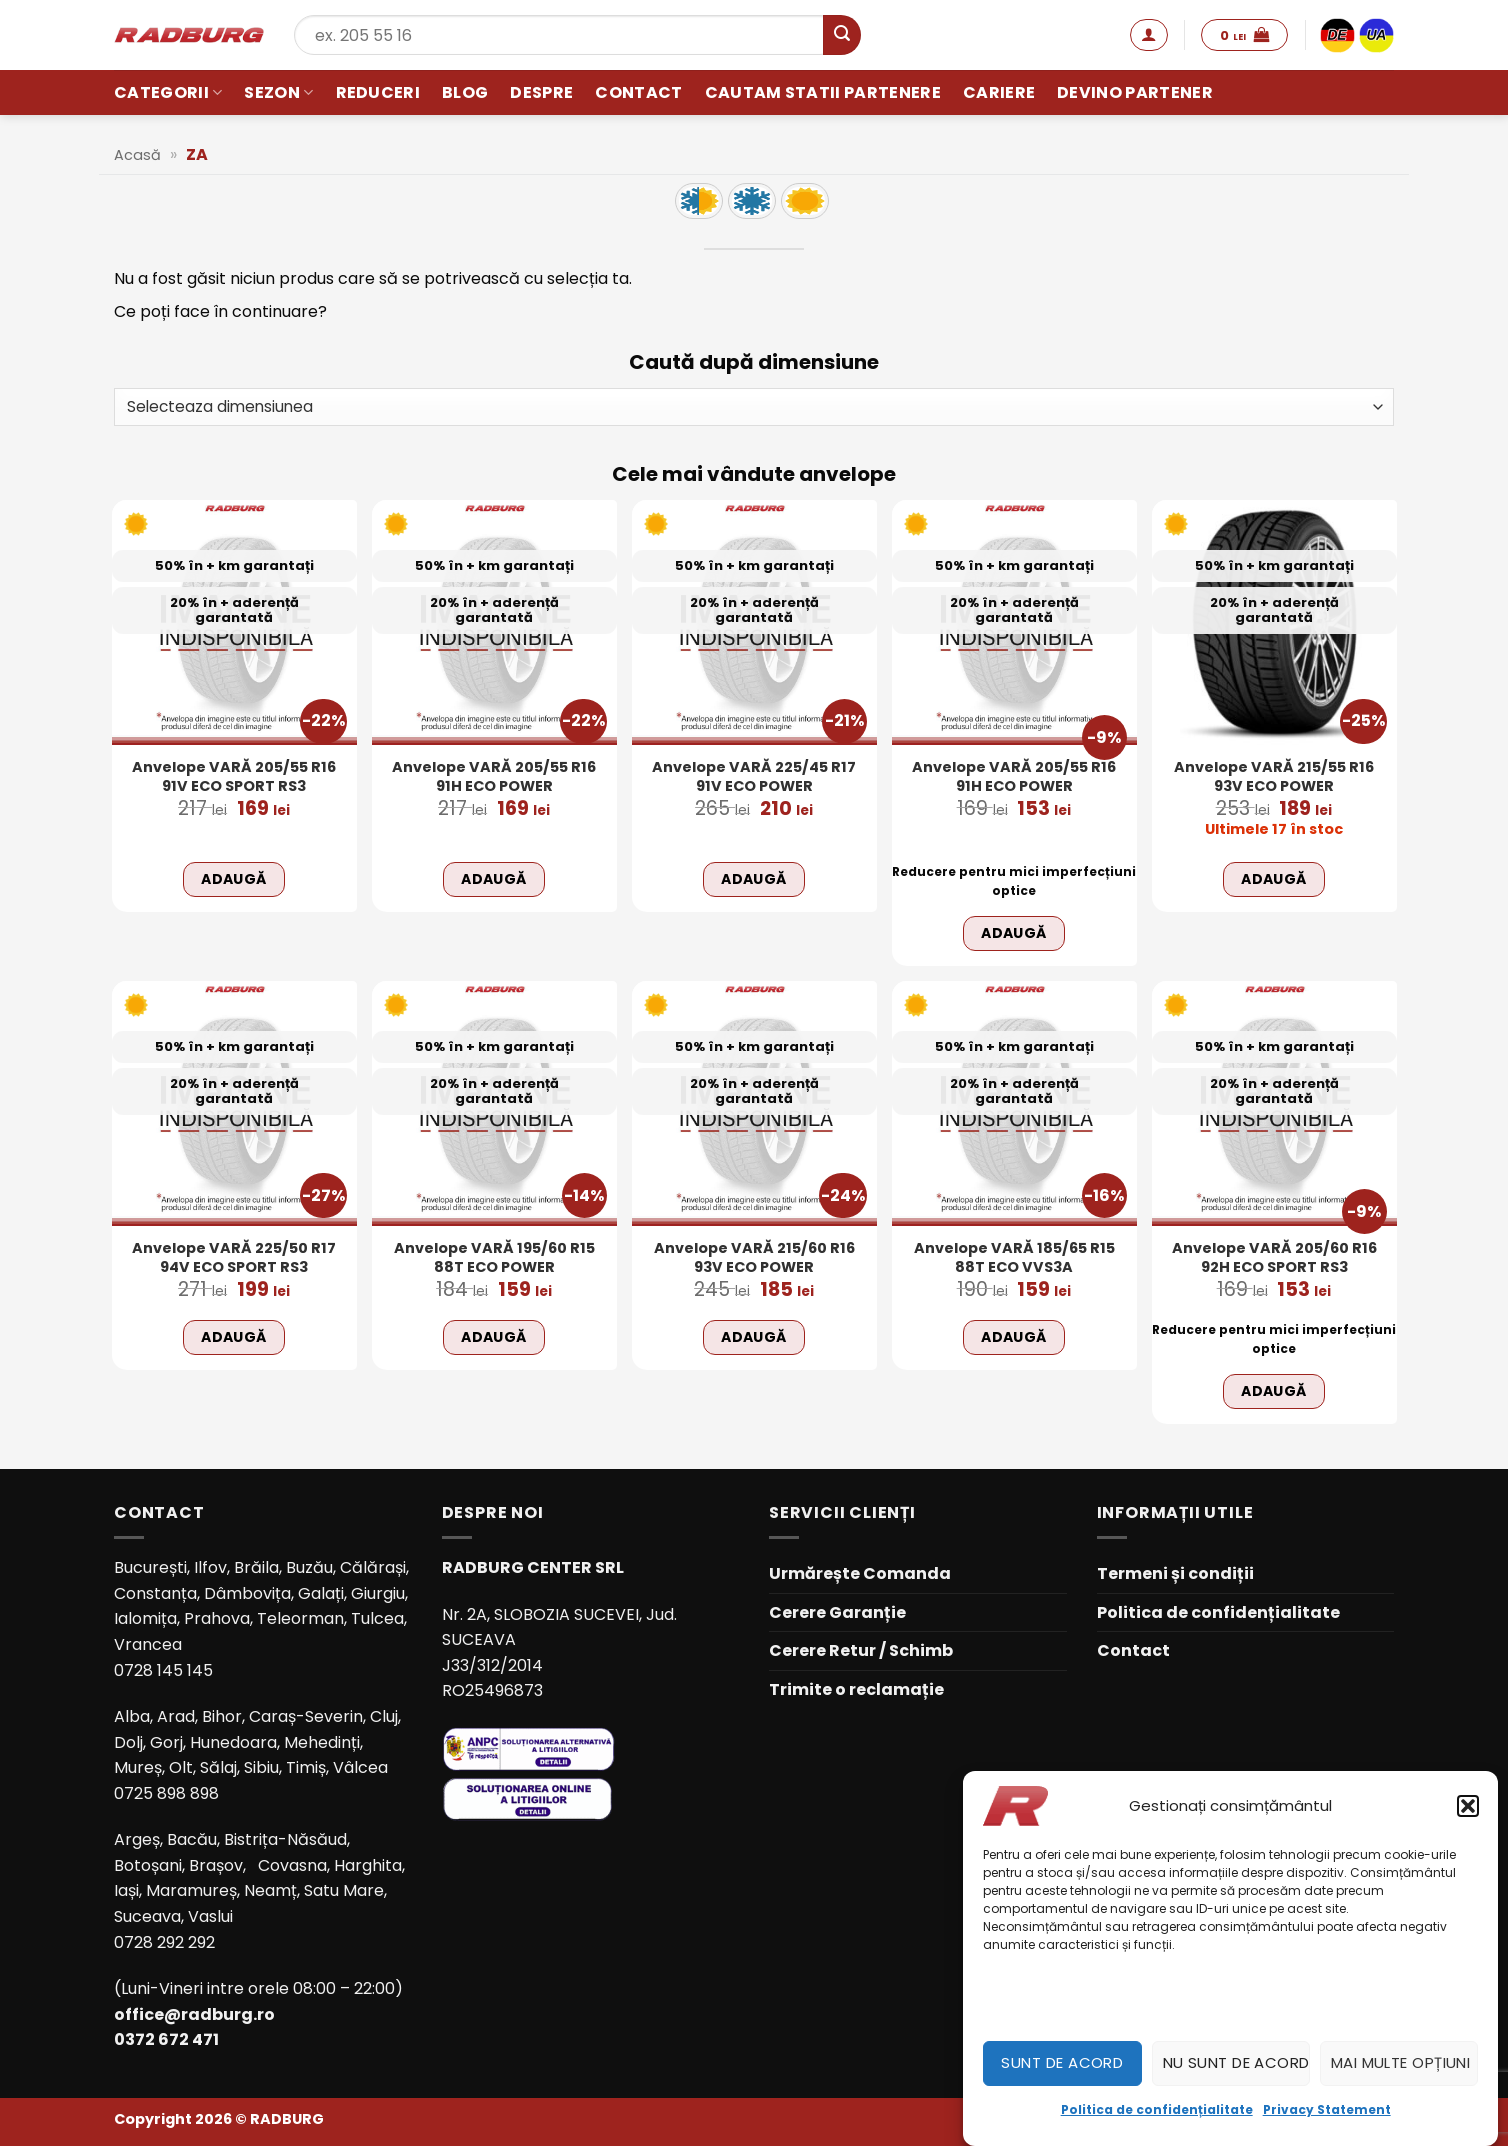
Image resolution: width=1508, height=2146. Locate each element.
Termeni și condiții (1175, 1573)
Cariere (999, 92)
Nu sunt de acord (1236, 2062)
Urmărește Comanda (860, 1573)
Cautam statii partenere (823, 92)
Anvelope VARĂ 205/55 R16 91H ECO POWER (494, 776)
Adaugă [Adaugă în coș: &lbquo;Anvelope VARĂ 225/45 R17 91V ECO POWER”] (754, 879)
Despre (541, 92)
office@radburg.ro (194, 2014)
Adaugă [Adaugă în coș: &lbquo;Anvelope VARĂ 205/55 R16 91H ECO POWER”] (494, 879)
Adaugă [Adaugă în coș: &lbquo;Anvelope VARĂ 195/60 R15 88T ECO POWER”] (494, 1337)
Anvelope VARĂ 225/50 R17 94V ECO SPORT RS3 (234, 1257)
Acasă (137, 155)
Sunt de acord (1062, 2062)
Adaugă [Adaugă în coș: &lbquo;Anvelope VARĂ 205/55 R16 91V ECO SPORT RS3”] (234, 879)
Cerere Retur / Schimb (861, 1650)
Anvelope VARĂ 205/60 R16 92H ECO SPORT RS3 (1274, 1257)
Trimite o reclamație (856, 1689)
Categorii (168, 92)
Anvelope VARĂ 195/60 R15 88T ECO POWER (494, 1257)
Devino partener (1135, 92)
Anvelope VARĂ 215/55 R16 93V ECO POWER (1274, 776)
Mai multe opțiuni (1401, 2062)
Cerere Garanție (837, 1612)
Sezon (278, 92)
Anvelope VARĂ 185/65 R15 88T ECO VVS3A (1014, 1257)
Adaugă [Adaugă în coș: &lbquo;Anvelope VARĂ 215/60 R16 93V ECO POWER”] (754, 1337)
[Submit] (842, 35)
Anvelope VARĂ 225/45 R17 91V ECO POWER (754, 776)
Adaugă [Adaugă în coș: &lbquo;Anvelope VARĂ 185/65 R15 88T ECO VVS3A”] (1014, 1337)
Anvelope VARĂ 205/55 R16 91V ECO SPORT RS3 (234, 776)
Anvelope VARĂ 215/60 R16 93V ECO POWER (754, 1257)
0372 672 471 (166, 2039)
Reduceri (378, 92)
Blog (465, 92)
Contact (638, 92)
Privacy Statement (1327, 2109)
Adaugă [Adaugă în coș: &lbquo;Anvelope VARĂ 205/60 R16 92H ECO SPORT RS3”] (1274, 1391)
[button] (1468, 1806)
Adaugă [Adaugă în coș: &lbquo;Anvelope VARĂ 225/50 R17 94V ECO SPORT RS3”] (234, 1337)
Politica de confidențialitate (1157, 2109)
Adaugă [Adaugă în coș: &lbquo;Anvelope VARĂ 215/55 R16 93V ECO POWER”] (1274, 879)
